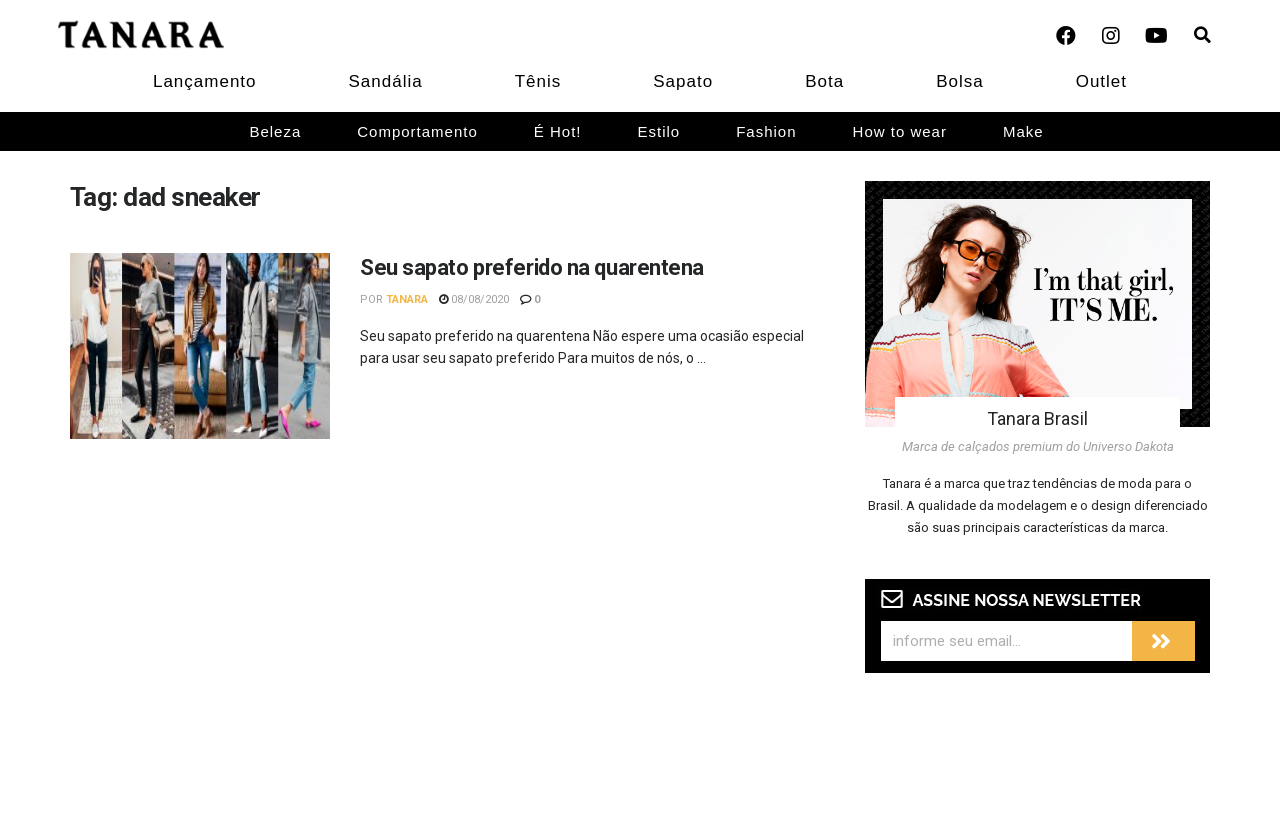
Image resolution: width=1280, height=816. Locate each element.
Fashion (766, 131)
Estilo (659, 131)
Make (1023, 131)
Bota (824, 81)
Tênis (538, 81)
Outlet (1101, 81)
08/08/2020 (474, 299)
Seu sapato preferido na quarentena (532, 267)
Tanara (407, 299)
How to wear (900, 131)
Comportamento (417, 131)
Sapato (683, 81)
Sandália (386, 81)
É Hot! (558, 131)
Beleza (275, 131)
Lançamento (205, 81)
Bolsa (960, 81)
